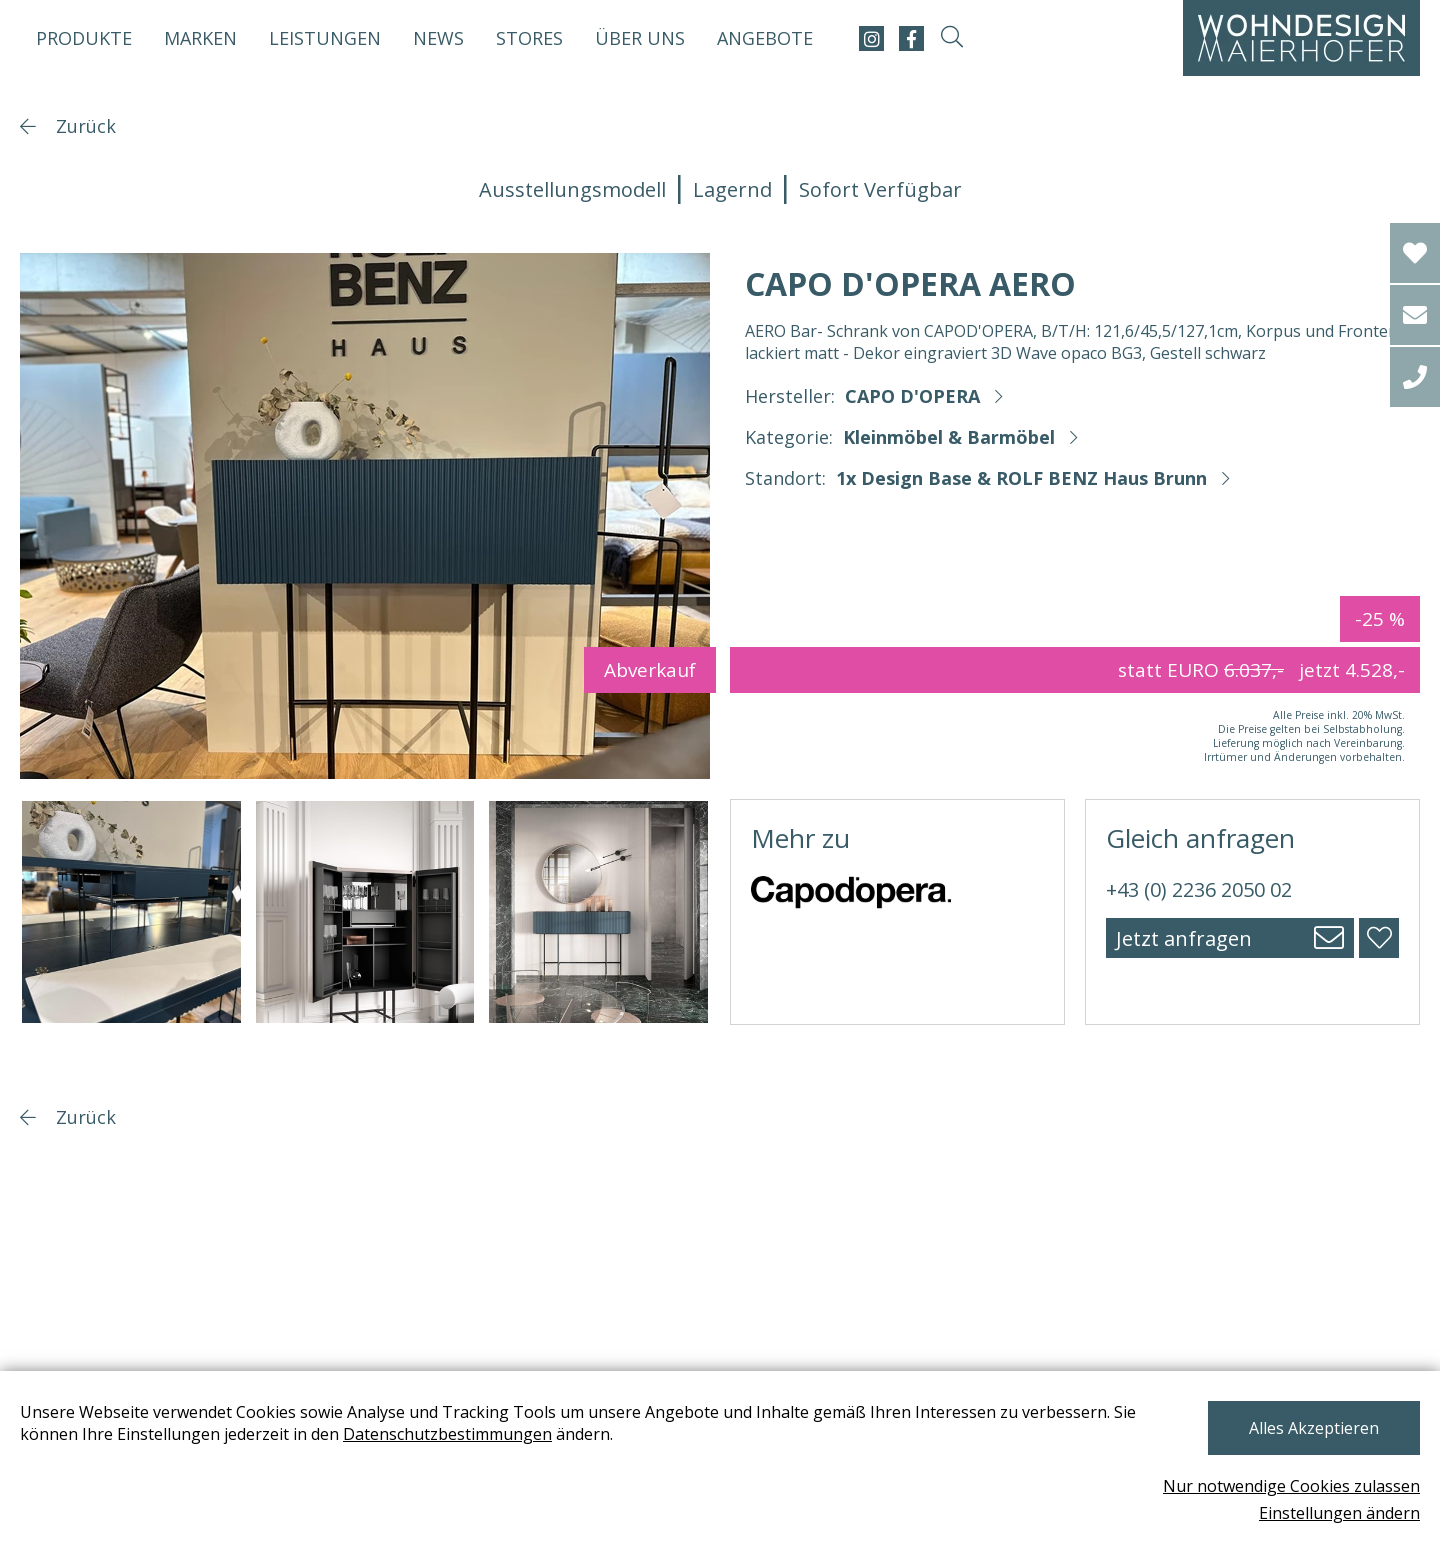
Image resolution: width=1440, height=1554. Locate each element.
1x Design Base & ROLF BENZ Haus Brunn (1021, 478)
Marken (200, 38)
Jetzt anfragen (1184, 938)
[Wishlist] (1415, 253)
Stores (529, 38)
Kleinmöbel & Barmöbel (949, 437)
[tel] (1415, 377)
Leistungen (325, 38)
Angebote (765, 38)
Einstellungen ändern (1339, 1513)
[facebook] (911, 38)
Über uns (640, 38)
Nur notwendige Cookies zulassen (1291, 1486)
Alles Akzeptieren (1314, 1428)
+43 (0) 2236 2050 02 (1199, 889)
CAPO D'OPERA (912, 396)
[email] (1415, 315)
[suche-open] (951, 38)
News (438, 38)
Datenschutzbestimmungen (447, 1434)
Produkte (84, 38)
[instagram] (871, 38)
